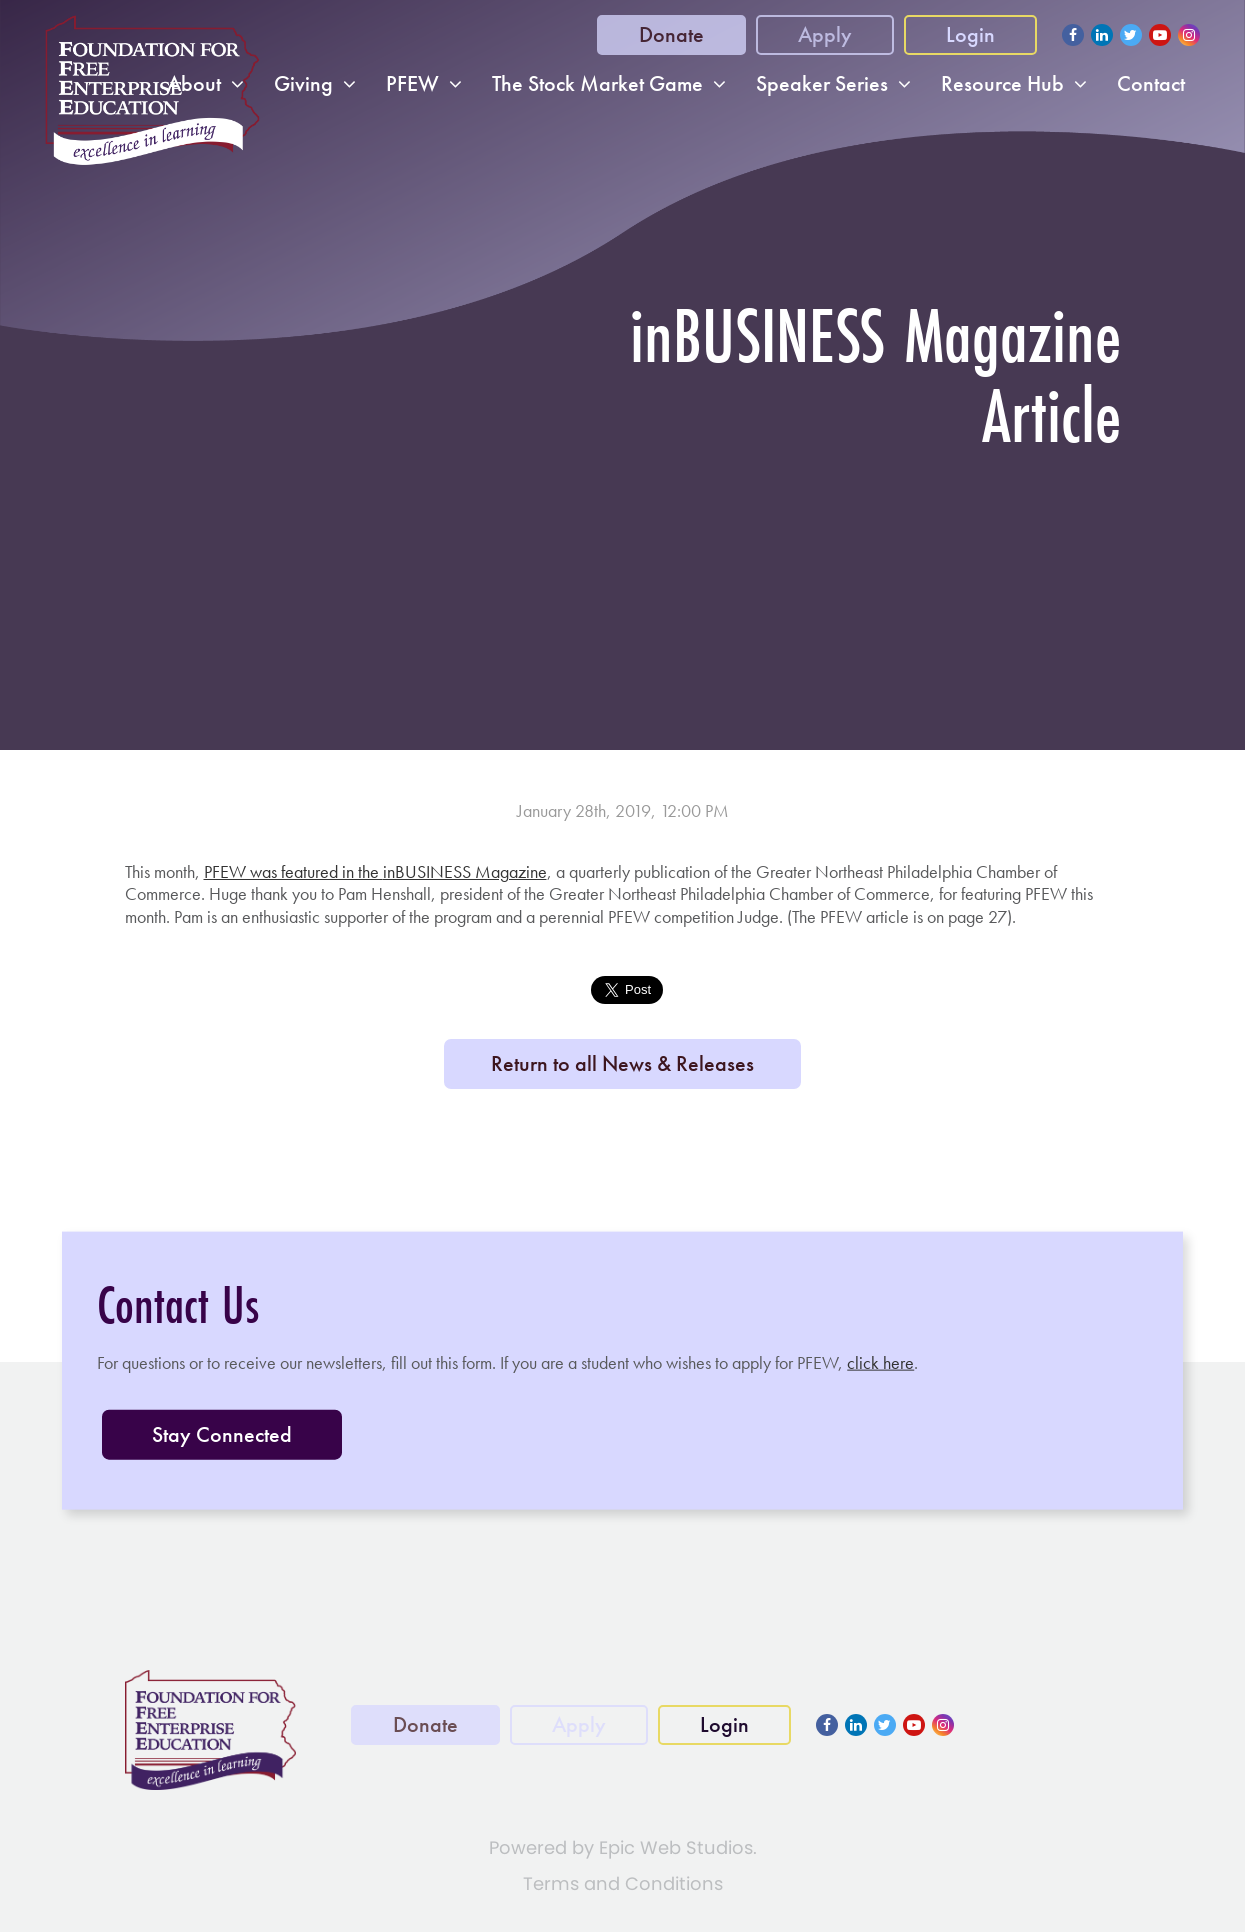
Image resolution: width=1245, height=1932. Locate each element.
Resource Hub (1002, 84)
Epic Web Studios (676, 1847)
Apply (825, 34)
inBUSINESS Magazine (465, 871)
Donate (671, 34)
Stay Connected (222, 1433)
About (194, 84)
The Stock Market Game (597, 84)
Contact (1151, 84)
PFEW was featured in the (293, 871)
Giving (303, 84)
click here (880, 1362)
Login (970, 34)
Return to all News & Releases (622, 1063)
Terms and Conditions (623, 1883)
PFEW (412, 84)
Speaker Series (822, 84)
